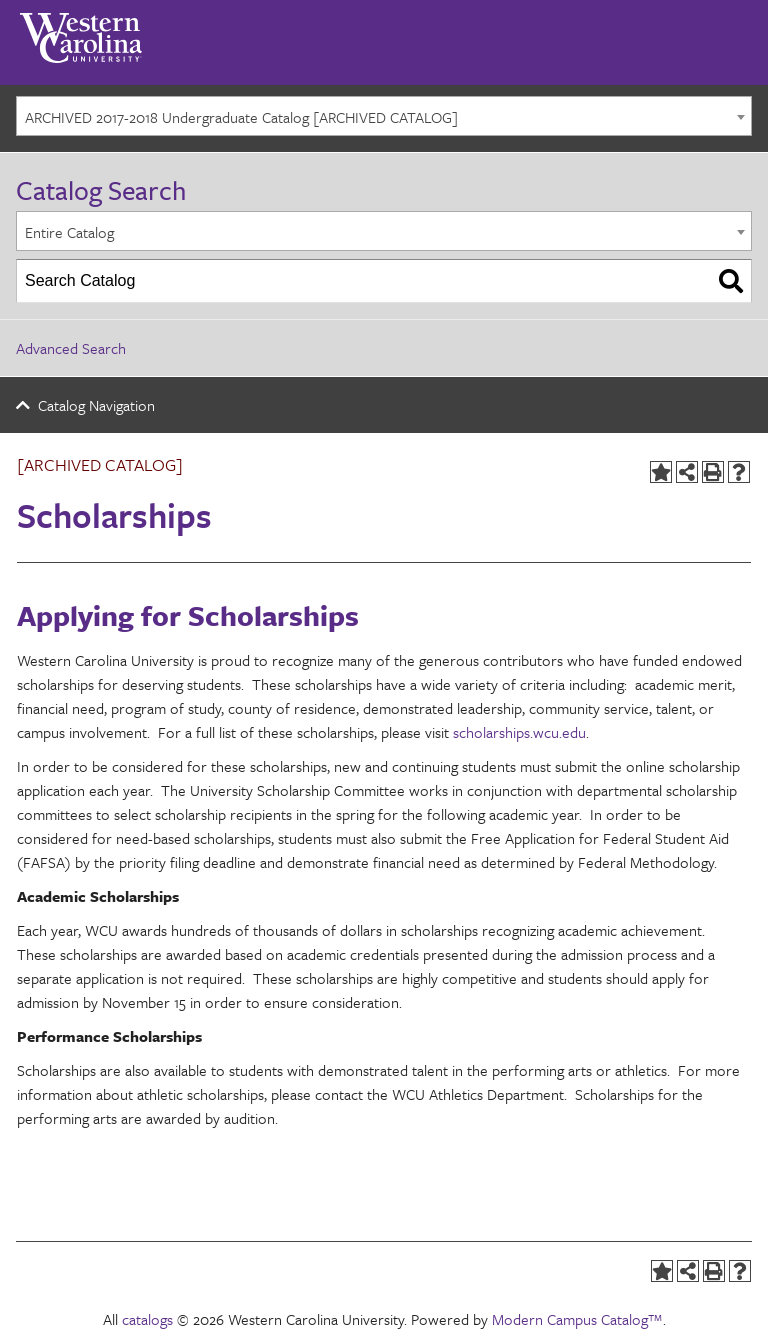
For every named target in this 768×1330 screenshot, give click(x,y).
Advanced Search (71, 348)
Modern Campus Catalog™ (577, 1319)
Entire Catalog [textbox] (69, 232)
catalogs (147, 1319)
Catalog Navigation (96, 405)
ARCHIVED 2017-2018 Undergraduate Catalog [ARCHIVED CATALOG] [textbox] (241, 117)
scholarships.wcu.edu (519, 732)
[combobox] (384, 116)
